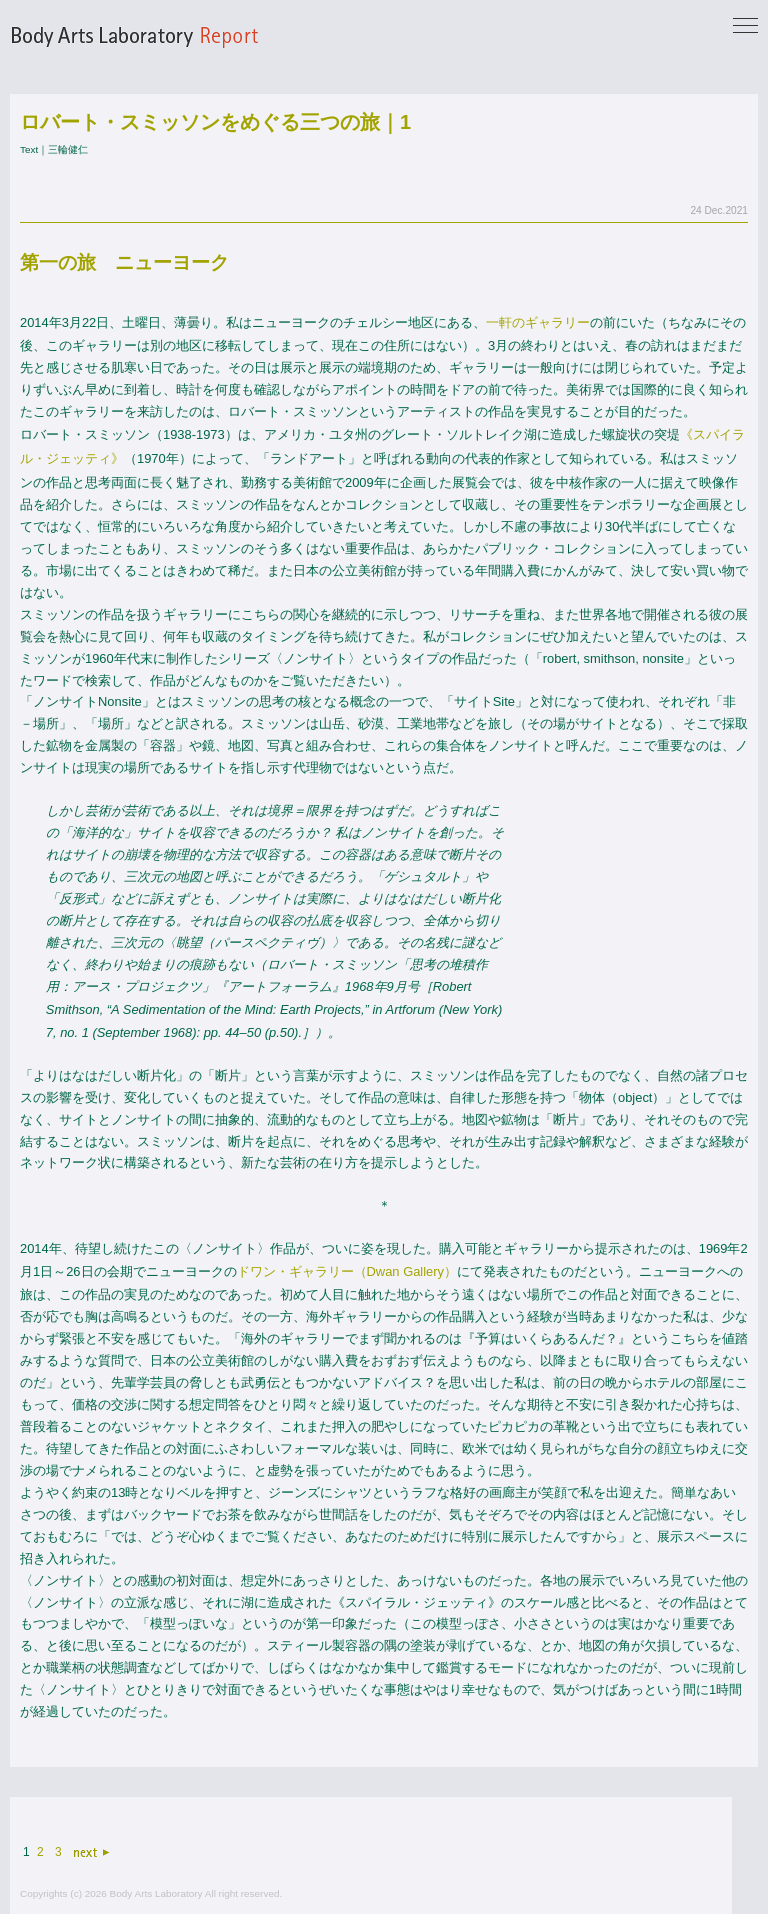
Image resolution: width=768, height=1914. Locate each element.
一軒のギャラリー (538, 322)
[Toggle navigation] (745, 27)
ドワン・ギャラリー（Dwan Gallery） (347, 1271)
